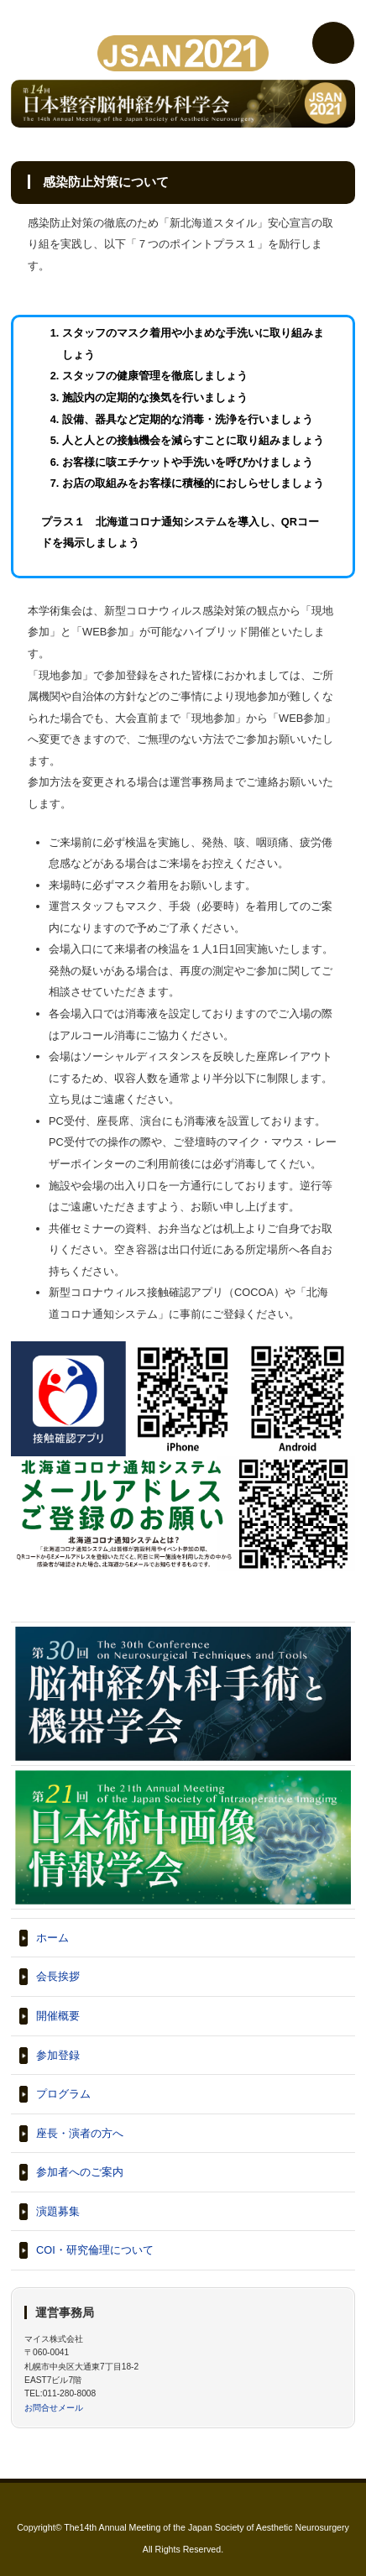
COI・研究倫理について (95, 2250)
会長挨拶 (58, 1976)
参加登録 (58, 2055)
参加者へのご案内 (79, 2172)
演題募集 (58, 2211)
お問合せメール (53, 2407)
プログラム (63, 2093)
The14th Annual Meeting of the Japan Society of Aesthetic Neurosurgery (206, 2527)
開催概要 (58, 2015)
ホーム (52, 1937)
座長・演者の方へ (79, 2133)
